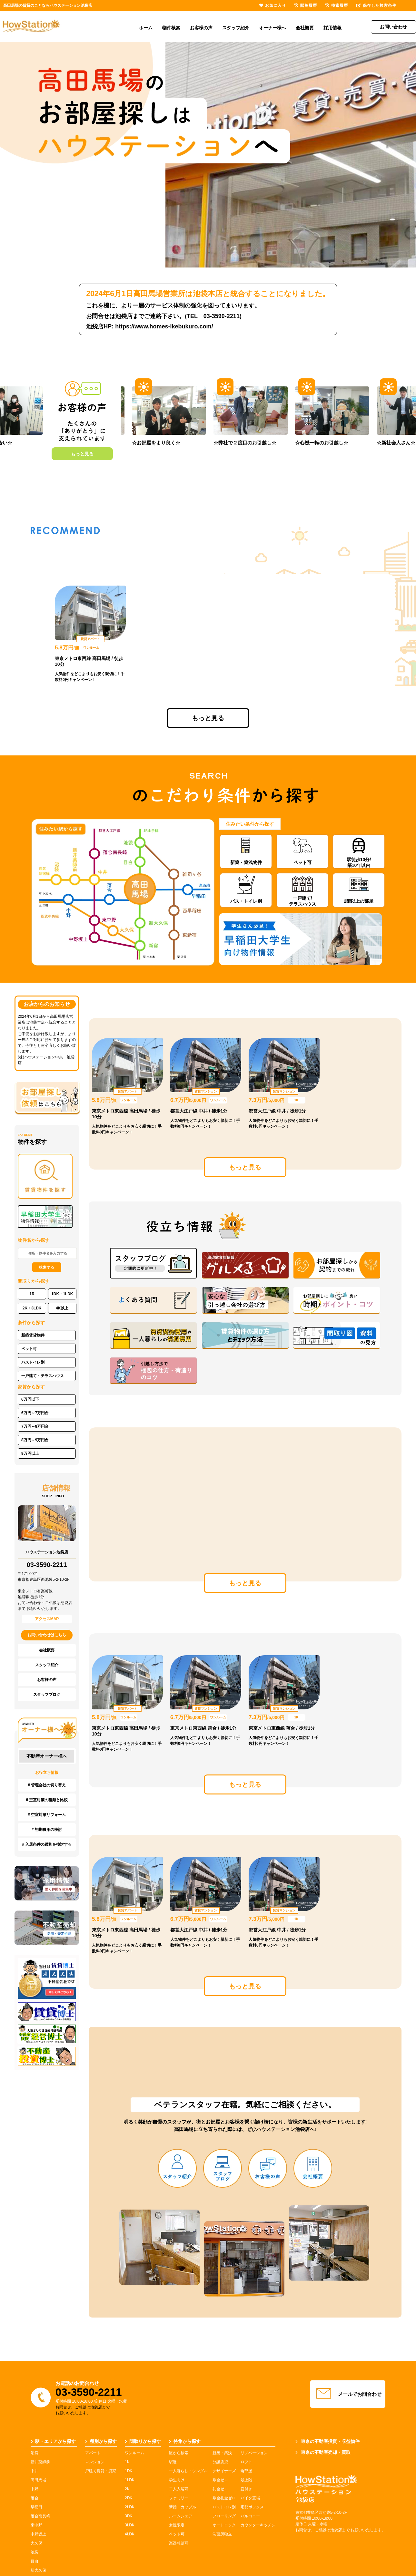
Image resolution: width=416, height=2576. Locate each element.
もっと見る (82, 453)
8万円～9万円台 (35, 1440)
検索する (46, 1267)
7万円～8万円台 (35, 1426)
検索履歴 (336, 5)
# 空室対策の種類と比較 (47, 1800)
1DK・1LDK (62, 1294)
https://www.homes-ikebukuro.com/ (164, 326)
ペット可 (29, 1348)
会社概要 (305, 27)
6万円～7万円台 (35, 1413)
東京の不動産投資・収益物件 (327, 2441)
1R (32, 1294)
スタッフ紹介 (235, 27)
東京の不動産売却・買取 (323, 2452)
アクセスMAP (47, 1619)
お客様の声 (201, 27)
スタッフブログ (46, 1694)
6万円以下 (30, 1399)
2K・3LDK (32, 1308)
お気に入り (272, 5)
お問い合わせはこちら (46, 1635)
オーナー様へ (272, 27)
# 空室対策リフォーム (47, 1815)
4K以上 (62, 1308)
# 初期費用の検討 (47, 1829)
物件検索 (171, 27)
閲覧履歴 (305, 5)
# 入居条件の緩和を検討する (47, 1844)
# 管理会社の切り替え (47, 1785)
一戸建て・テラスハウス (42, 1376)
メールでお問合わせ (347, 2394)
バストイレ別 (33, 1362)
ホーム (146, 27)
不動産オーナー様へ (46, 1756)
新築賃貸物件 (33, 1335)
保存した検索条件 (376, 5)
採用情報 (332, 27)
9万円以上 (30, 1453)
